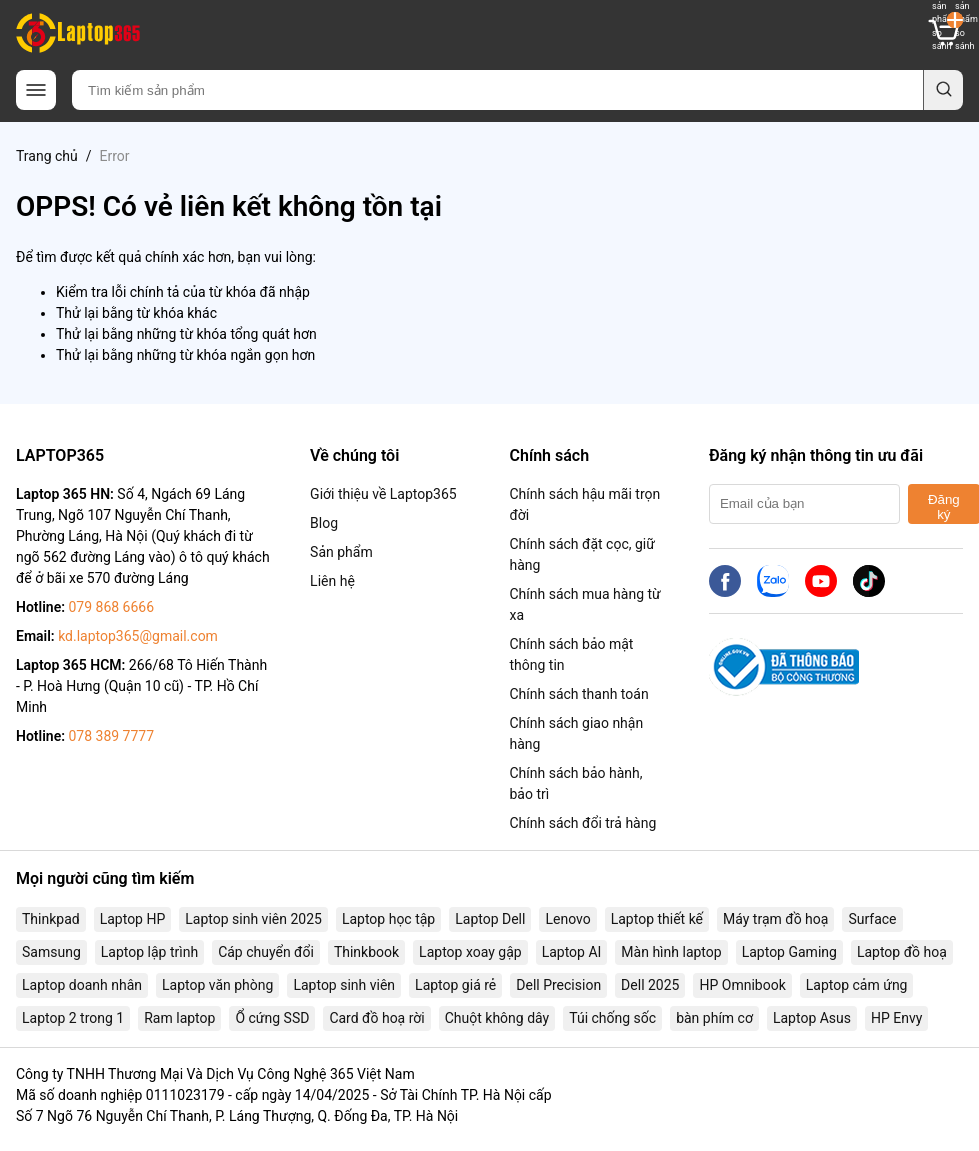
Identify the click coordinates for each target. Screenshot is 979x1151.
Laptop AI (572, 952)
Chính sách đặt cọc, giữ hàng (581, 554)
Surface (872, 919)
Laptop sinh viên (344, 985)
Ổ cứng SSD (272, 1018)
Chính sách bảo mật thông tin (571, 654)
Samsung (51, 952)
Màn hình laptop (671, 952)
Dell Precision (558, 985)
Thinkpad (51, 919)
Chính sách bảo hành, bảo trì (575, 783)
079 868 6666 (111, 607)
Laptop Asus (812, 1018)
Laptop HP (133, 919)
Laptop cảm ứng (857, 985)
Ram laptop (179, 1018)
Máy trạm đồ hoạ (775, 919)
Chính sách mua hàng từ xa (584, 604)
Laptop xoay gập (470, 952)
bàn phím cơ (714, 1018)
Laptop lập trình (149, 952)
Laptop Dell (490, 919)
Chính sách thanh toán (578, 694)
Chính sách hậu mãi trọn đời (584, 504)
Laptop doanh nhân (82, 985)
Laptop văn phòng (217, 985)
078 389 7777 (111, 736)
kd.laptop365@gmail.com (138, 636)
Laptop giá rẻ (455, 985)
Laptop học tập (388, 919)
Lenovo (567, 919)
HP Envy (896, 1018)
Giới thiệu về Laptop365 (383, 494)
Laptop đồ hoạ (902, 952)
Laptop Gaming (789, 952)
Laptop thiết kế (657, 919)
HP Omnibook (742, 985)
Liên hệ (332, 581)
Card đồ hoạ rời (376, 1018)
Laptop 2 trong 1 (73, 1018)
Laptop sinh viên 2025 (253, 919)
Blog (324, 523)
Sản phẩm (341, 552)
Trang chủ (47, 156)
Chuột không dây (497, 1018)
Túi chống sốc (612, 1018)
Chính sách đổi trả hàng (582, 823)
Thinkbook (366, 952)
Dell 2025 (650, 985)
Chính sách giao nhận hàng (576, 733)
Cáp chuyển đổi (266, 952)
